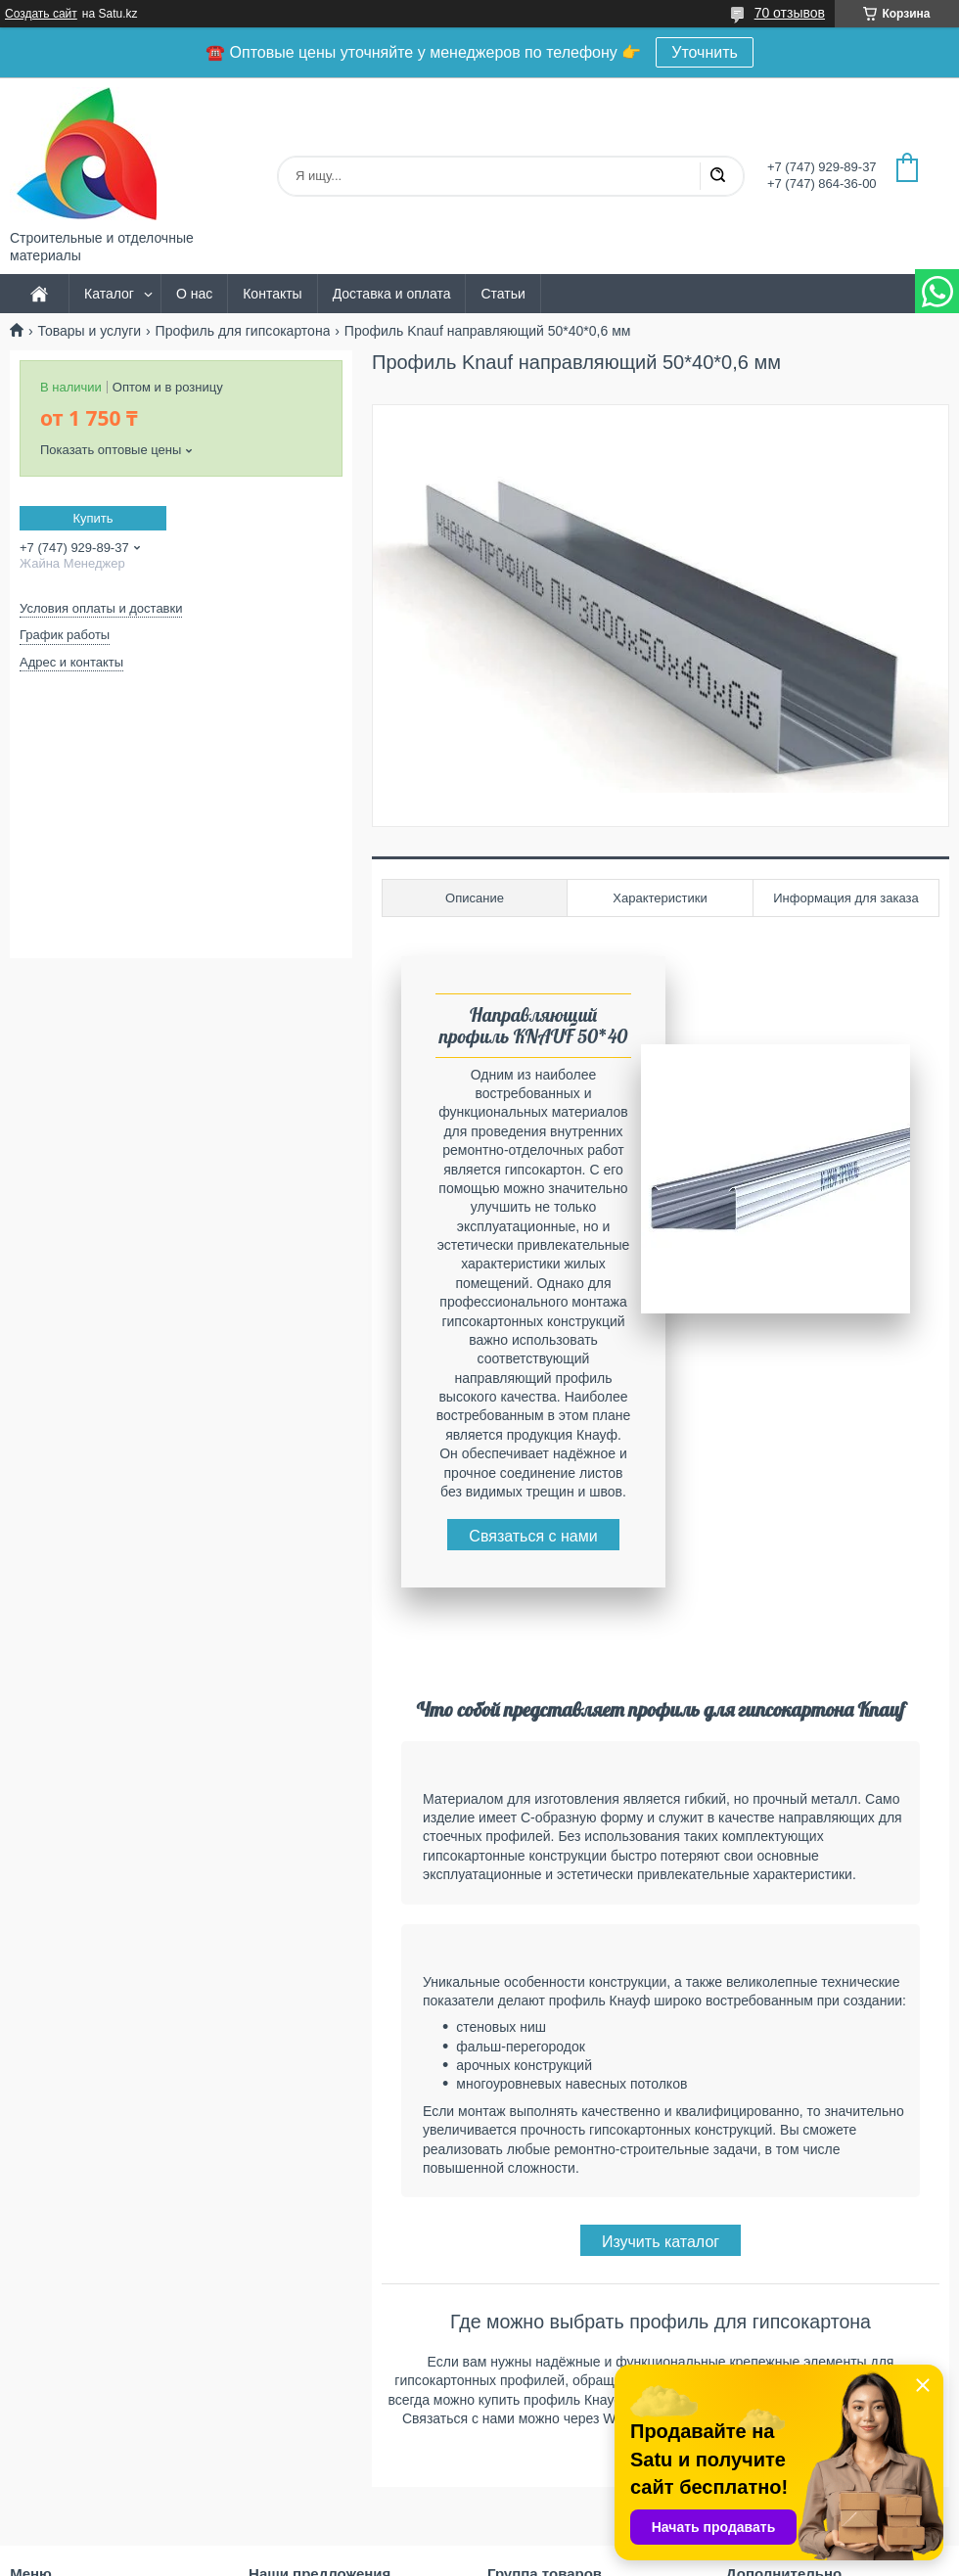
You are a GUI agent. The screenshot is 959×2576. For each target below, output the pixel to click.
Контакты (272, 293)
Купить (92, 518)
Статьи (502, 293)
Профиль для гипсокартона (243, 331)
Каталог (109, 293)
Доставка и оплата (392, 293)
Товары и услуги (89, 331)
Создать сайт (41, 14)
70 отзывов (789, 13)
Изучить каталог (660, 2241)
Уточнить (704, 52)
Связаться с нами (533, 1536)
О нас (194, 293)
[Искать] (717, 176)
